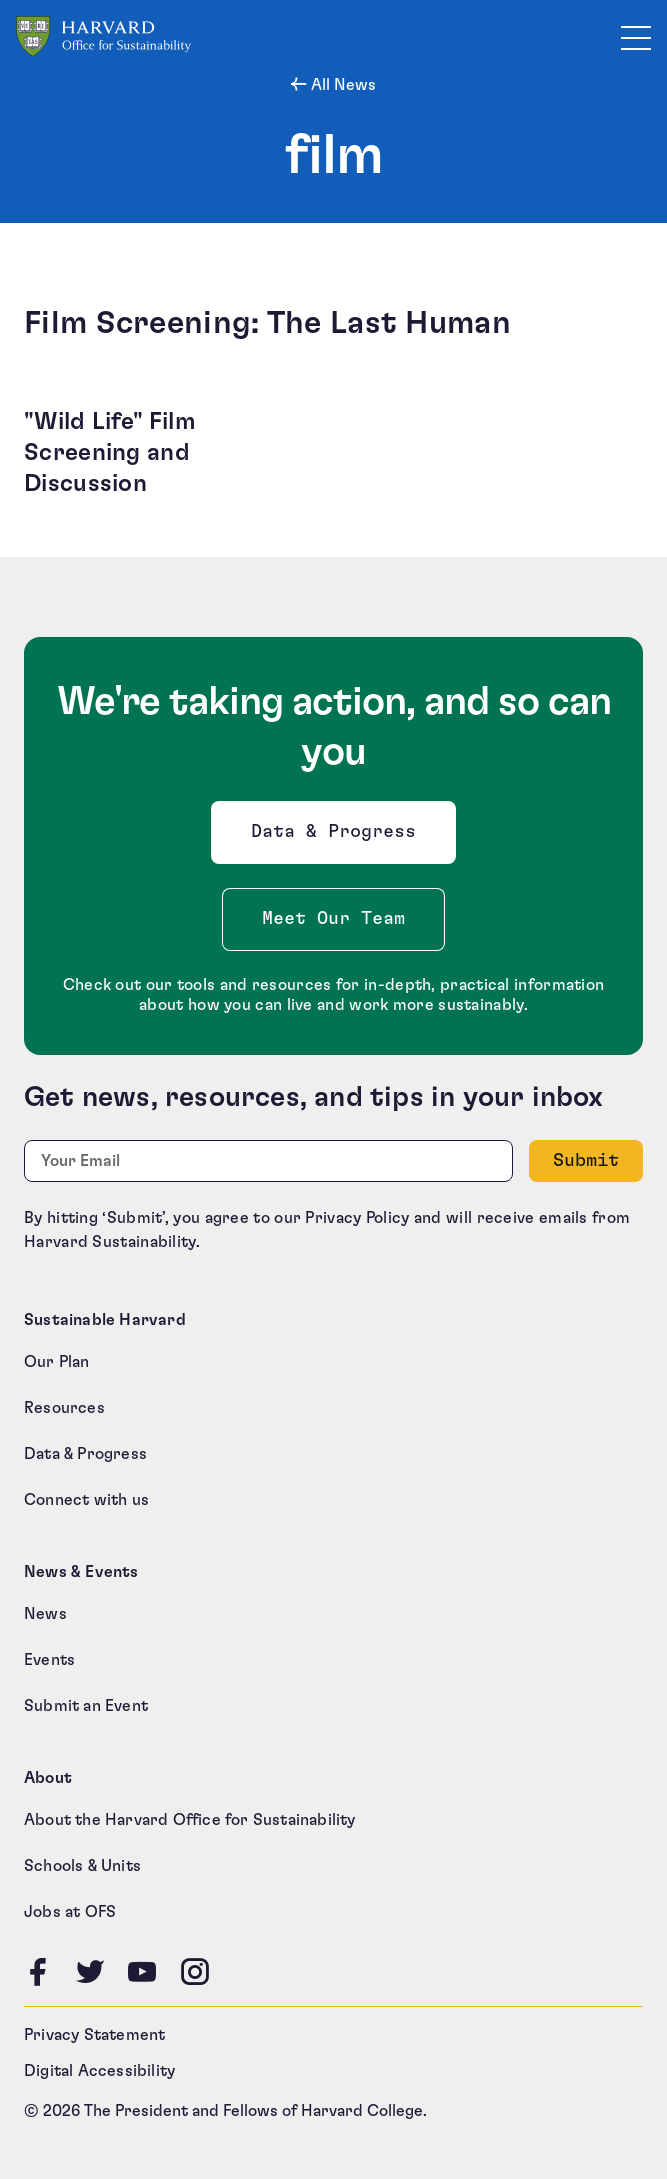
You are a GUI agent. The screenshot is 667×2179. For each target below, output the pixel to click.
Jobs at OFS (70, 1912)
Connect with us (86, 1500)
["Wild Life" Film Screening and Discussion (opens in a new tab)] (171, 454)
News (45, 1614)
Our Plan (57, 1362)
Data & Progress (338, 837)
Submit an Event (86, 1706)
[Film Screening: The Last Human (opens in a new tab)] (333, 323)
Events (49, 1660)
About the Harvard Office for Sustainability (190, 1820)
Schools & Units (82, 1866)
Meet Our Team (333, 919)
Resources (64, 1408)
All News (341, 85)
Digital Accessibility (99, 2071)
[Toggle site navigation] (636, 37)
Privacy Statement (94, 2035)
